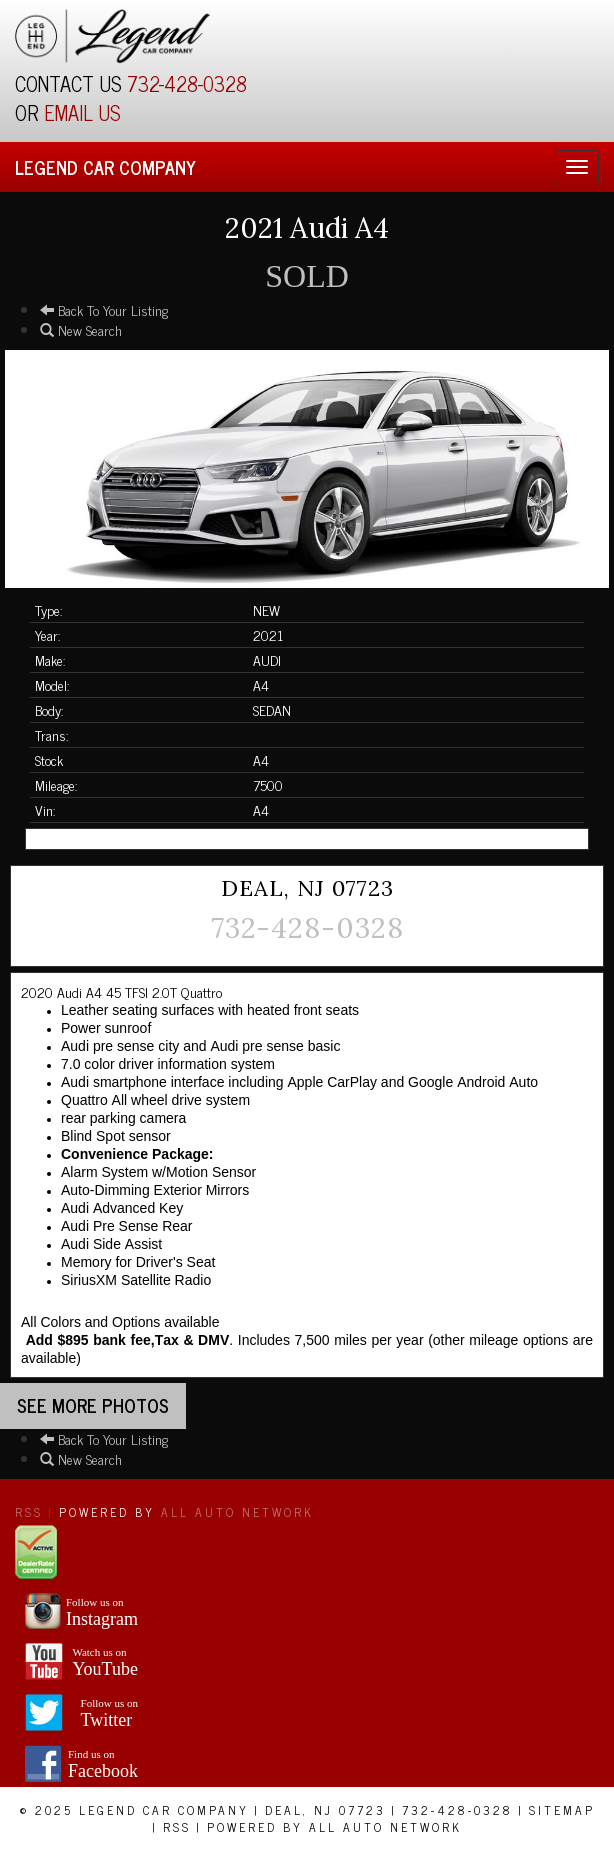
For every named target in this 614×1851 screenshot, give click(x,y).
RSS (29, 1512)
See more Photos (93, 1405)
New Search (81, 329)
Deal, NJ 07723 (325, 1810)
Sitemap (562, 1810)
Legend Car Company (105, 167)
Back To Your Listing (104, 309)
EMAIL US (82, 112)
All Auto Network (237, 1512)
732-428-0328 (187, 83)
